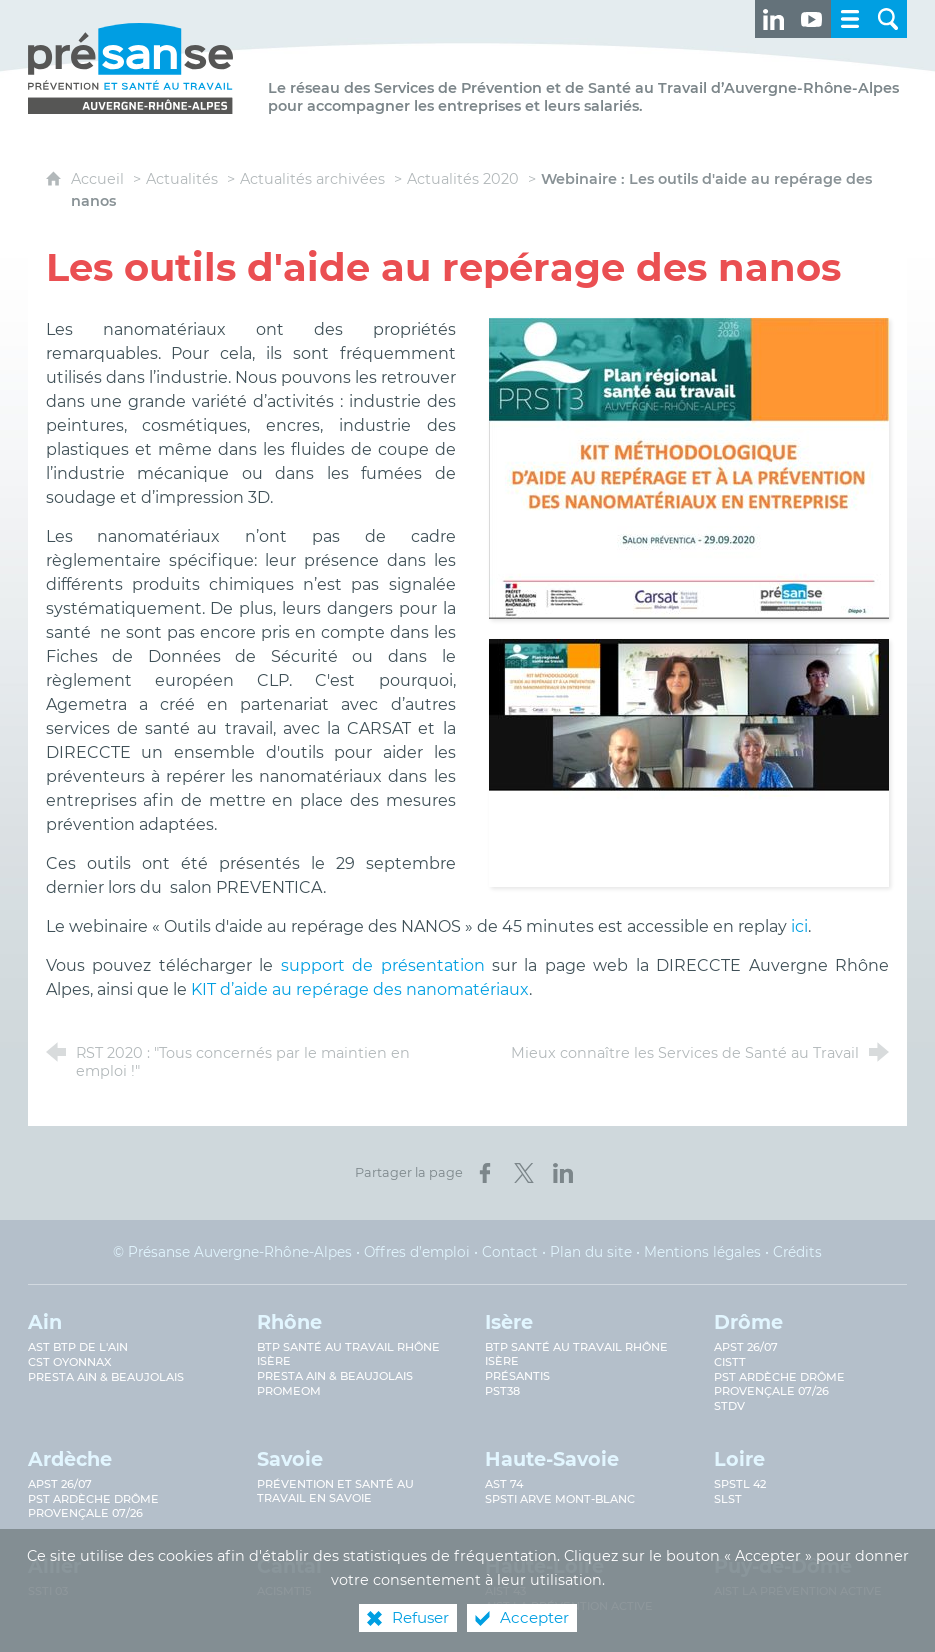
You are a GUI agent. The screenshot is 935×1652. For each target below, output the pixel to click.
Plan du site (591, 1252)
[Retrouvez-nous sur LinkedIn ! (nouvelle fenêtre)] (774, 19)
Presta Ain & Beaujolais (106, 1377)
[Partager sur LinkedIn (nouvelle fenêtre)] (563, 1173)
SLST (728, 1499)
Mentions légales (702, 1252)
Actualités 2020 (463, 179)
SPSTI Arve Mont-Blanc (560, 1499)
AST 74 (504, 1484)
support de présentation (383, 965)
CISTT (730, 1362)
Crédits (797, 1252)
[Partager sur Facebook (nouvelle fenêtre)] (485, 1173)
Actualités (182, 179)
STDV (729, 1406)
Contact (510, 1252)
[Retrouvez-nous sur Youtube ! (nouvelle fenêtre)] (812, 19)
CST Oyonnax (70, 1362)
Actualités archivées (312, 179)
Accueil (99, 179)
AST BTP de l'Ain (78, 1347)
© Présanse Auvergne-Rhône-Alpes (232, 1252)
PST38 (502, 1391)
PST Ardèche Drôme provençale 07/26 (779, 1384)
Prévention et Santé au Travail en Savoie (335, 1491)
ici (799, 926)
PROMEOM (289, 1391)
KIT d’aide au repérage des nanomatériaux (360, 989)
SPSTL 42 (740, 1484)
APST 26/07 (746, 1347)
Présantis (517, 1376)
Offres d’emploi (417, 1252)
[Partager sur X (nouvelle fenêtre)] (524, 1173)
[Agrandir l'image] (689, 466)
